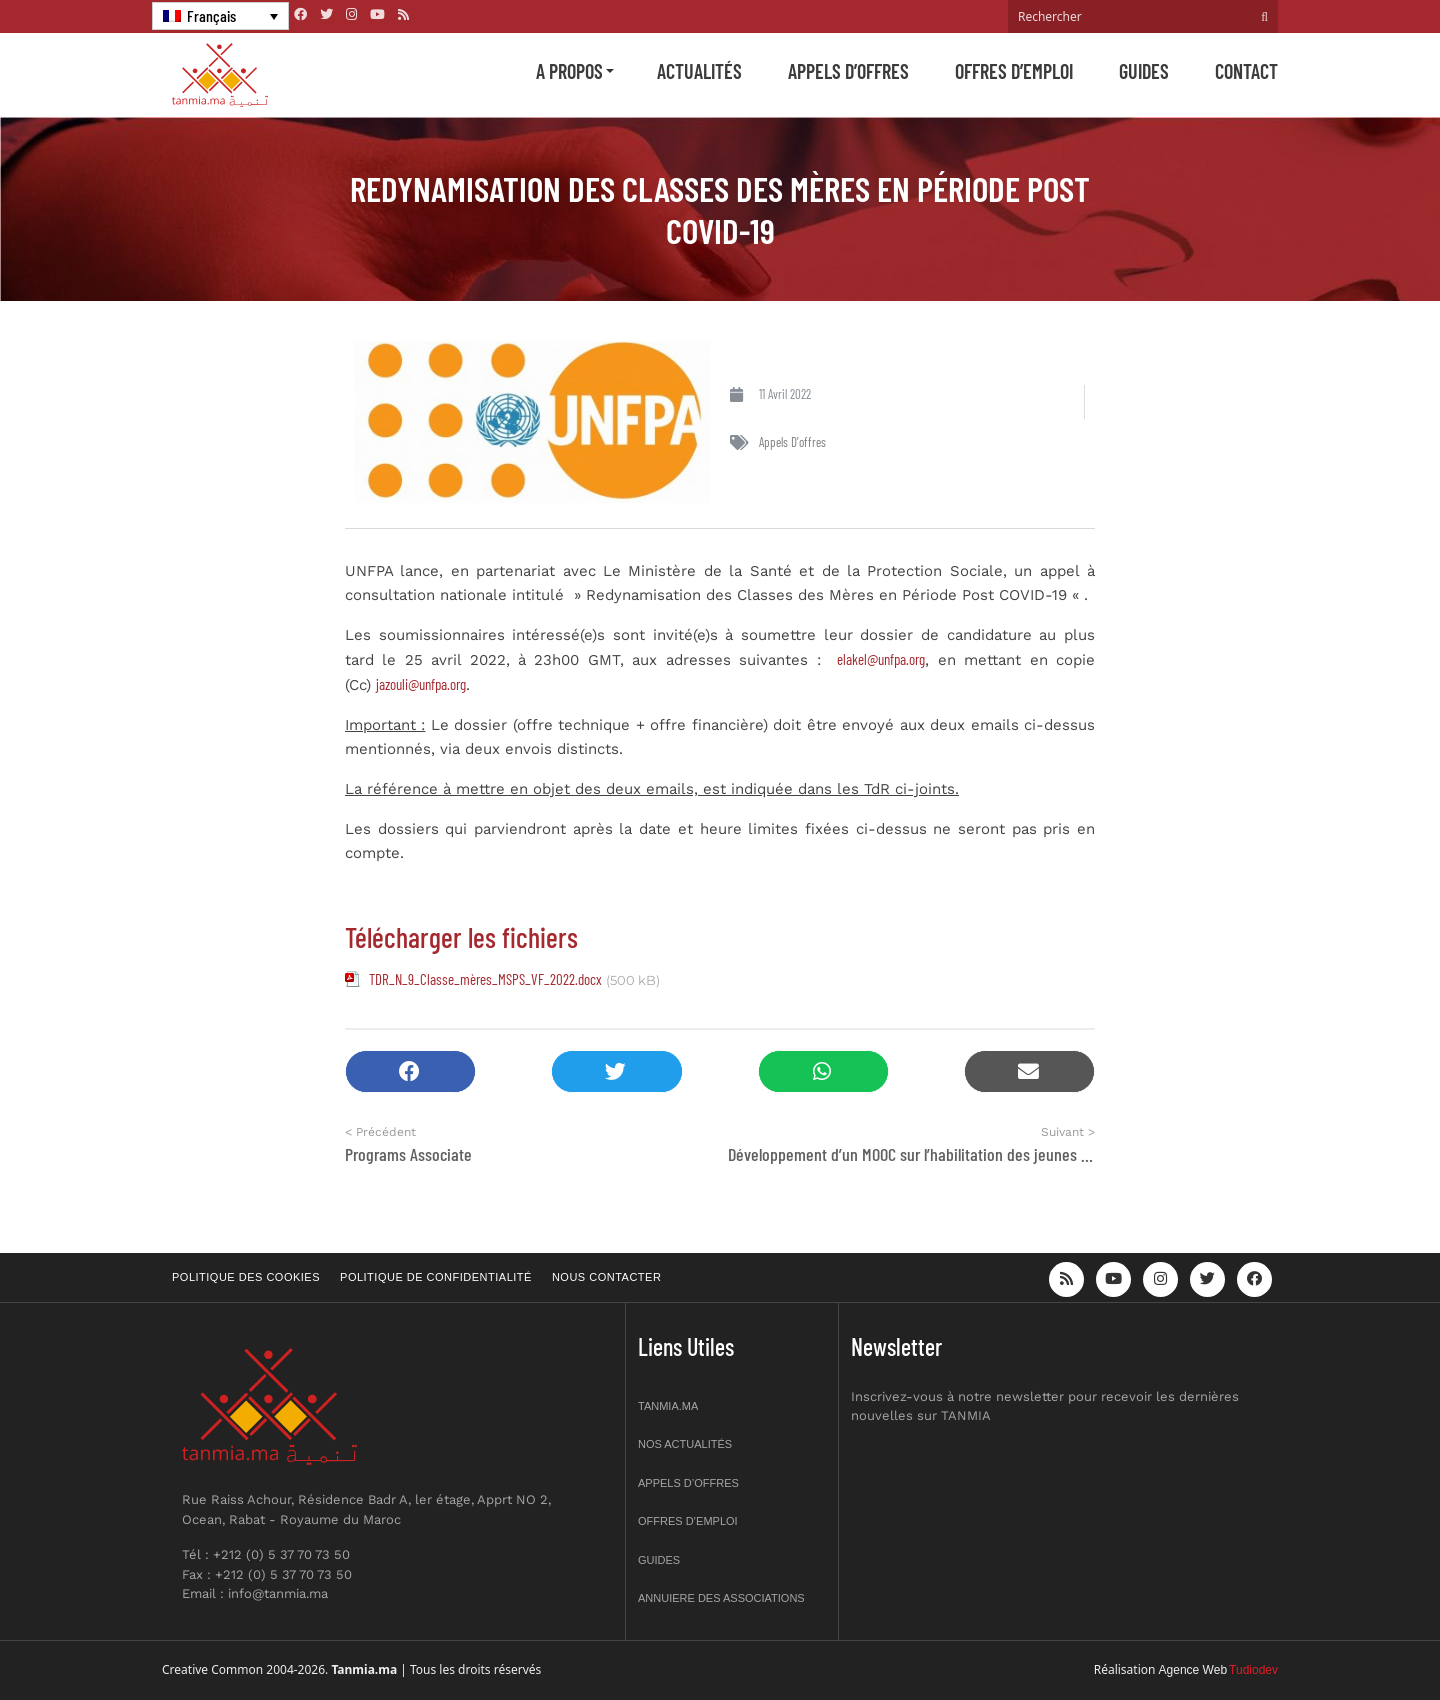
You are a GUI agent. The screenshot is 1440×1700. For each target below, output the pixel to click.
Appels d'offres (792, 442)
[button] (410, 1071)
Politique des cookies (246, 1277)
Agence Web (1193, 1670)
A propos (569, 71)
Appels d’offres (848, 71)
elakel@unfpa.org (881, 659)
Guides (1144, 71)
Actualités (699, 71)
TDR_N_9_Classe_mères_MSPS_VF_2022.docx (485, 979)
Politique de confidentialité (436, 1277)
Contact (1246, 71)
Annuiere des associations (721, 1598)
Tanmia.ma (668, 1406)
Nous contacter (606, 1277)
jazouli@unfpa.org (421, 684)
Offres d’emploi (1014, 71)
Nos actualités (685, 1444)
